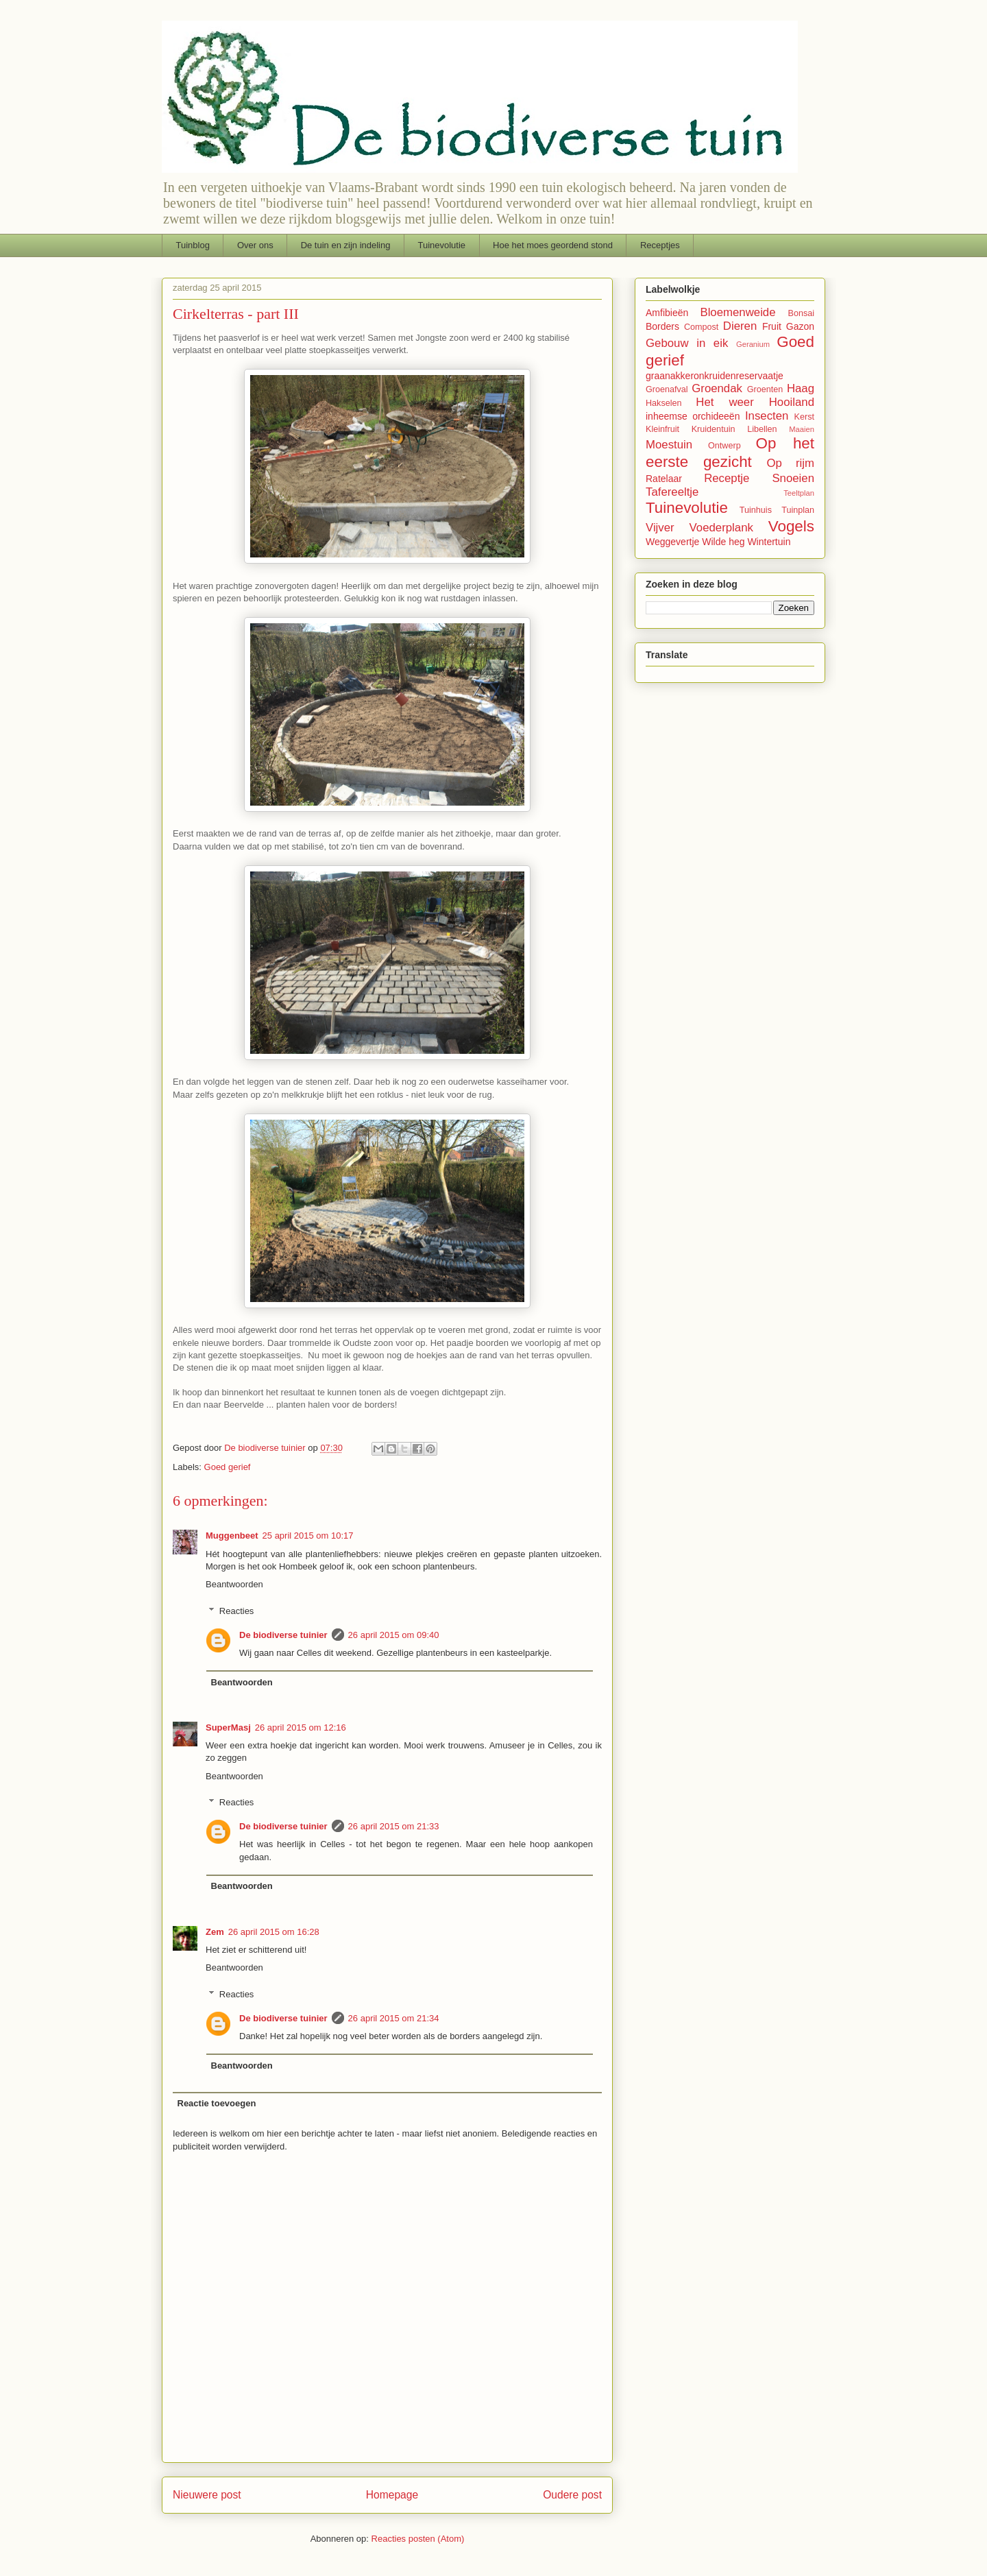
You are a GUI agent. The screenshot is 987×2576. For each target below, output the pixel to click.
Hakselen (664, 403)
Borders (662, 326)
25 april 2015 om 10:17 (308, 1535)
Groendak (717, 388)
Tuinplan (797, 510)
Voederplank (721, 527)
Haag (800, 388)
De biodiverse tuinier (283, 1635)
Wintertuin (768, 541)
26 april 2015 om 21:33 (393, 1826)
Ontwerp (724, 445)
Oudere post (572, 2495)
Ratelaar (664, 478)
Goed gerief (227, 1467)
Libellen (762, 429)
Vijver (660, 527)
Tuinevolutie (441, 245)
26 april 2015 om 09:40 (393, 1635)
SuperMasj (228, 1727)
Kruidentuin (713, 429)
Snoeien (793, 478)
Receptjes (660, 245)
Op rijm (790, 463)
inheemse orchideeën (693, 416)
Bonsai (801, 313)
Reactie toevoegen (217, 2103)
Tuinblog (193, 245)
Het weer (724, 402)
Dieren (740, 326)
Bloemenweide (737, 312)
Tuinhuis (756, 510)
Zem (215, 1932)
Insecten (766, 415)
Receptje (726, 478)
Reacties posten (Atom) (418, 2538)
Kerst (804, 417)
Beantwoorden (234, 1584)
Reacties (236, 1610)
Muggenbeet (232, 1535)
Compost (701, 327)
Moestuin (669, 444)
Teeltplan (798, 493)
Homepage (392, 2495)
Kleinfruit (662, 429)
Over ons (255, 245)
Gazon (800, 326)
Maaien (801, 429)
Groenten (765, 389)
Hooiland (791, 402)
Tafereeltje (672, 491)
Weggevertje (672, 541)
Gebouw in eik (687, 343)
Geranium (753, 344)
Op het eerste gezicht (730, 452)
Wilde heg (723, 541)
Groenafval (667, 389)
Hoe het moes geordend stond (553, 245)
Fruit (771, 326)
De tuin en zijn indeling (346, 245)
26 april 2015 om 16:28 (273, 1932)
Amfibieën (667, 312)
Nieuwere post (207, 2495)
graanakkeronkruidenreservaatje (714, 375)
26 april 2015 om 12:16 (300, 1727)
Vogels (791, 526)
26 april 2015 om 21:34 (393, 2018)
